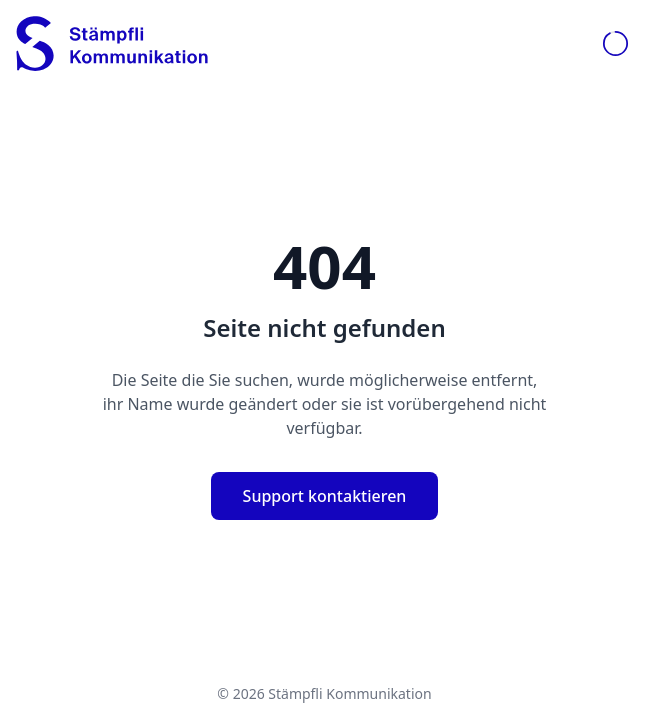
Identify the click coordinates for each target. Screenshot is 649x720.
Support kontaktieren (325, 496)
